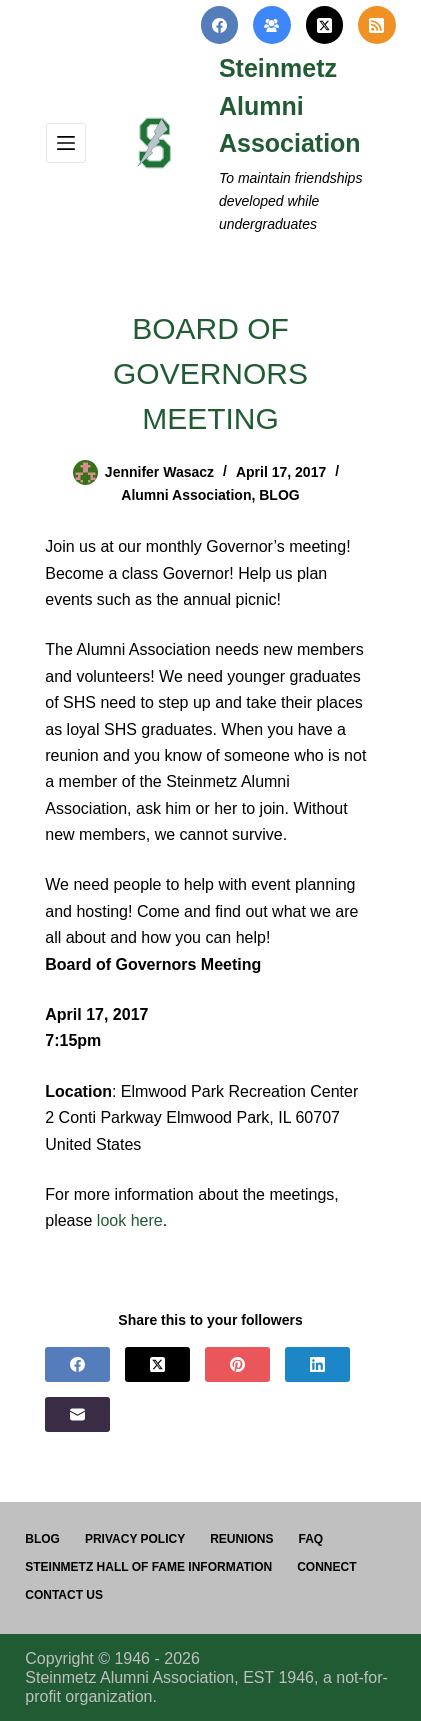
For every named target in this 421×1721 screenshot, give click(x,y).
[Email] (77, 1414)
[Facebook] (220, 25)
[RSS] (377, 25)
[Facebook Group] (272, 25)
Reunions (241, 1539)
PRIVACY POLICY (135, 1539)
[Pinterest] (237, 1364)
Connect (326, 1567)
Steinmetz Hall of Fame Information (148, 1567)
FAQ (311, 1539)
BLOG (279, 495)
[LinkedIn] (317, 1364)
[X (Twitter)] (325, 25)
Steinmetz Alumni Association (290, 105)
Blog (42, 1539)
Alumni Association (186, 495)
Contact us (64, 1595)
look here (130, 1220)
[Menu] (66, 143)
